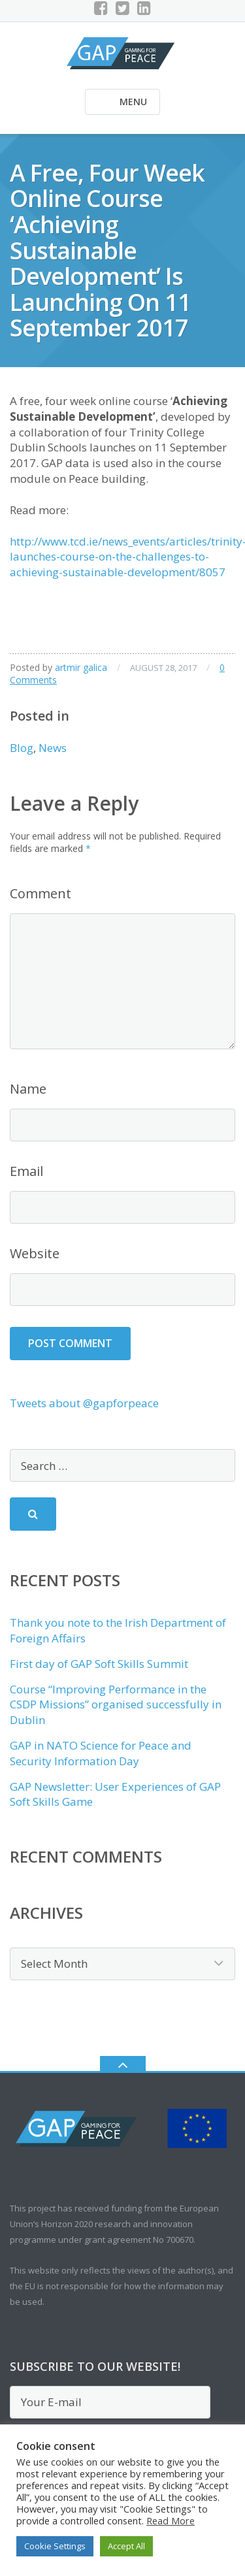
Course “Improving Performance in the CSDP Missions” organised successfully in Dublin (115, 1705)
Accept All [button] (126, 2546)
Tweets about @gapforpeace (84, 1402)
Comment (40, 893)
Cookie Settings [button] (55, 2546)
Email (26, 1171)
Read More (170, 2520)
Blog (21, 747)
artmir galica (81, 667)
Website (34, 1253)
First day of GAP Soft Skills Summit (99, 1663)
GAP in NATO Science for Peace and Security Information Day (100, 1753)
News (53, 747)
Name (28, 1089)
